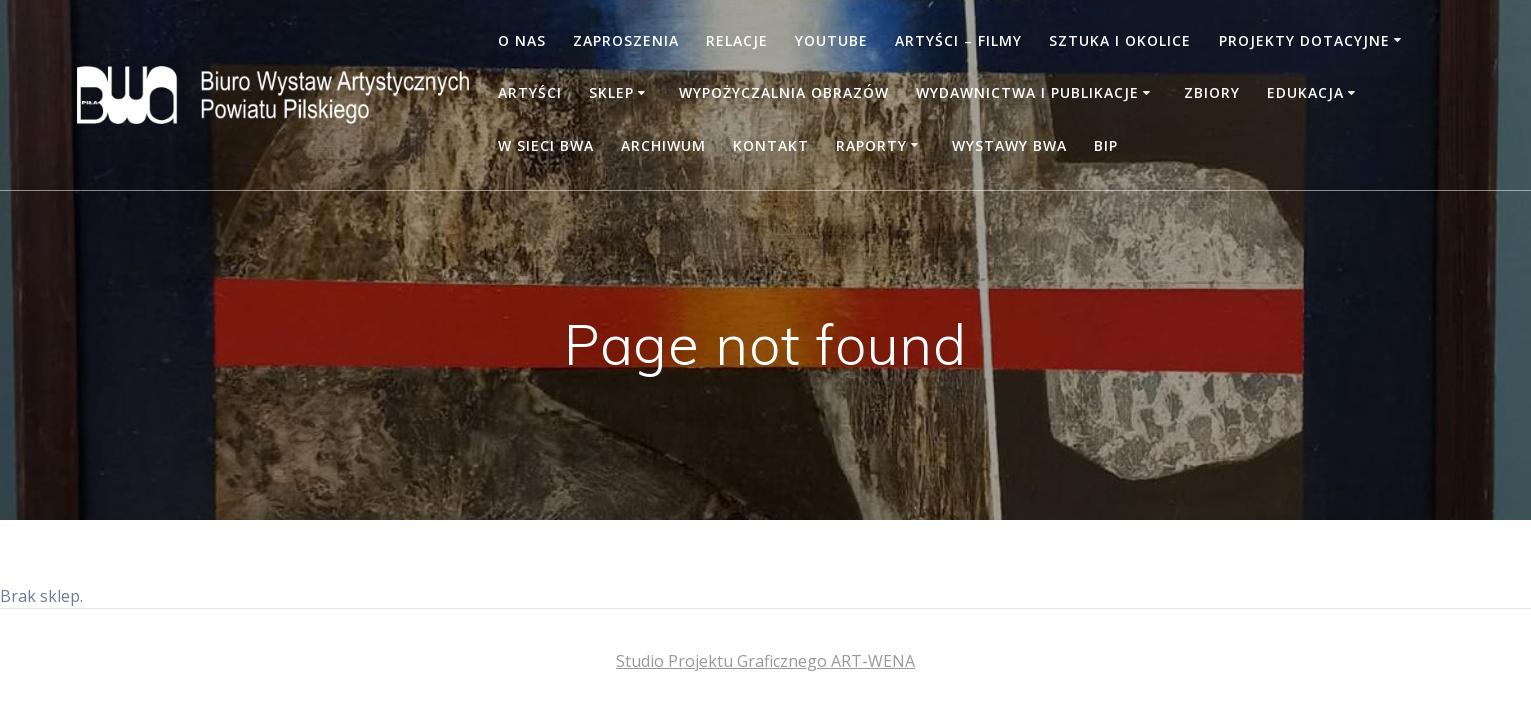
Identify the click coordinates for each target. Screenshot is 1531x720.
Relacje (737, 40)
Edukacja (1305, 92)
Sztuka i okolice (1120, 40)
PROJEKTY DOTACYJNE (1304, 40)
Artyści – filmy (958, 40)
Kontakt (771, 145)
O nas (522, 40)
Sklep (611, 92)
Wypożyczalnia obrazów (784, 92)
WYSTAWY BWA (1009, 145)
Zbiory (1212, 92)
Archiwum (663, 145)
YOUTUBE (831, 40)
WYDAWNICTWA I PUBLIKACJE (1027, 92)
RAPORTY (871, 145)
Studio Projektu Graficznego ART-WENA (765, 661)
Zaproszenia (626, 40)
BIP (1106, 145)
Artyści (530, 92)
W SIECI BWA (546, 145)
